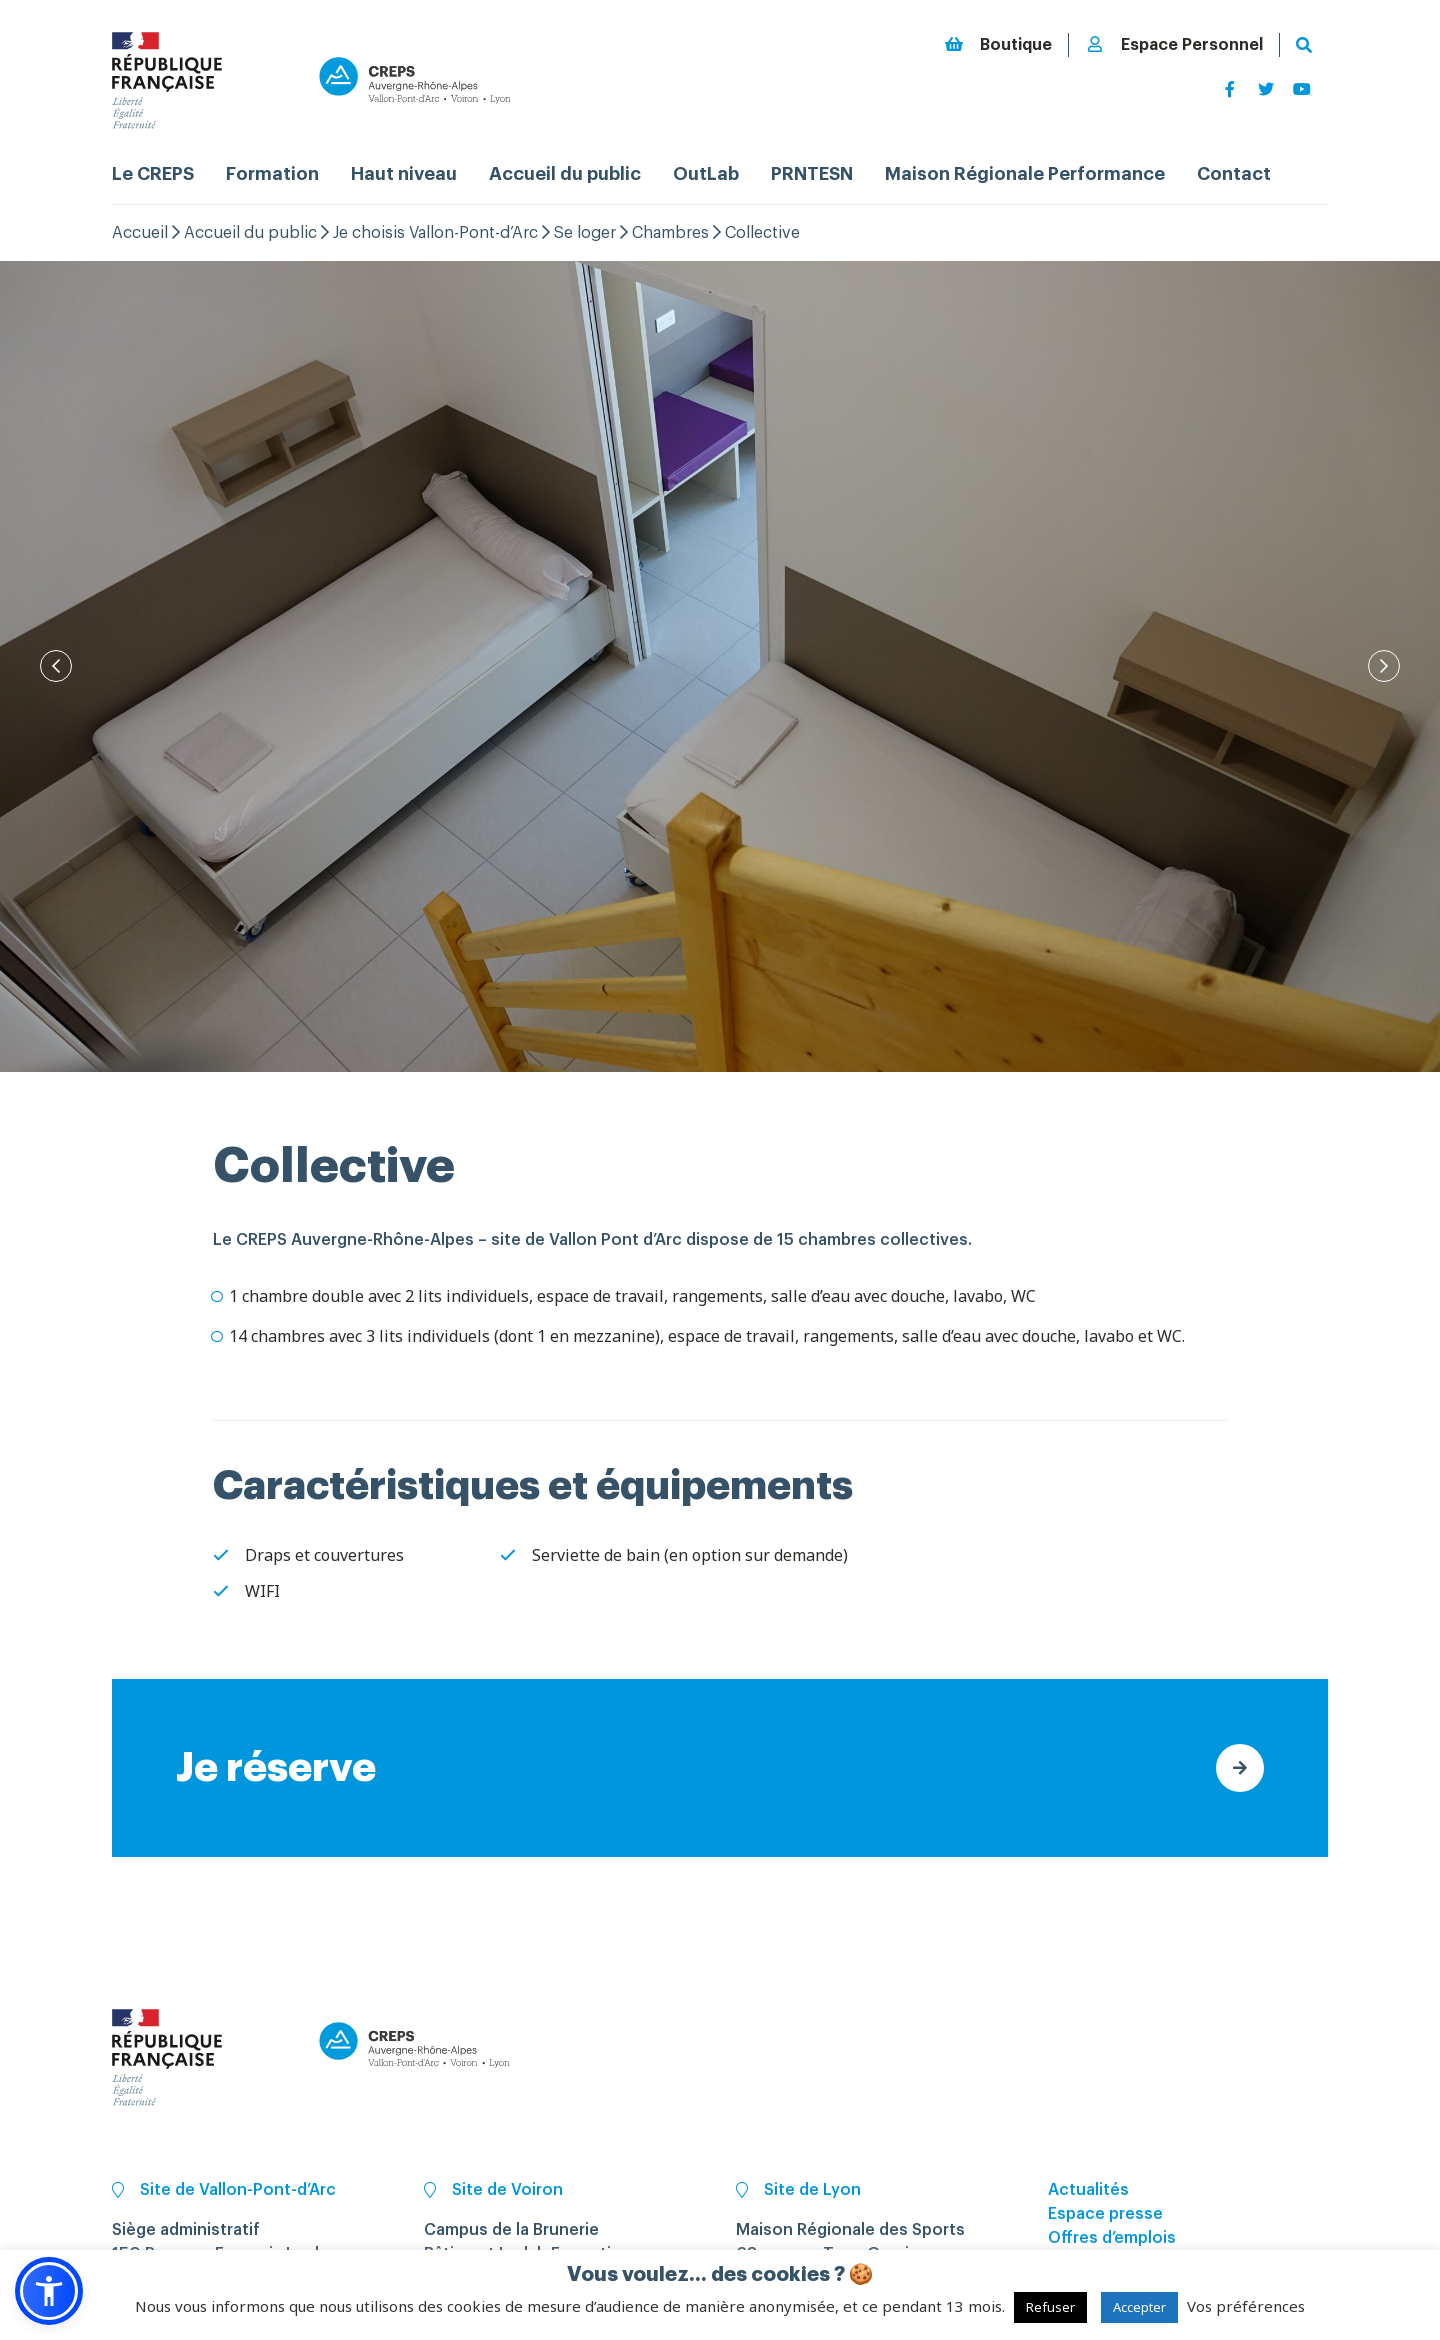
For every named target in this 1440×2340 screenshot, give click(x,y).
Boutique (998, 44)
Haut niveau (404, 174)
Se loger (585, 233)
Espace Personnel (1174, 44)
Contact (1234, 174)
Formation (272, 174)
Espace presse (1105, 2214)
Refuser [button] (1050, 2307)
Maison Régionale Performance (1025, 174)
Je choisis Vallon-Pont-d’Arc (435, 233)
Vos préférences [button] (1246, 2306)
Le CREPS (153, 174)
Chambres (670, 233)
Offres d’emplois (1112, 2238)
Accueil (140, 233)
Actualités (1088, 2190)
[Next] (1384, 666)
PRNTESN (812, 174)
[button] (49, 2291)
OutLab (706, 174)
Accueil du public (565, 174)
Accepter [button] (1139, 2307)
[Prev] (56, 666)
